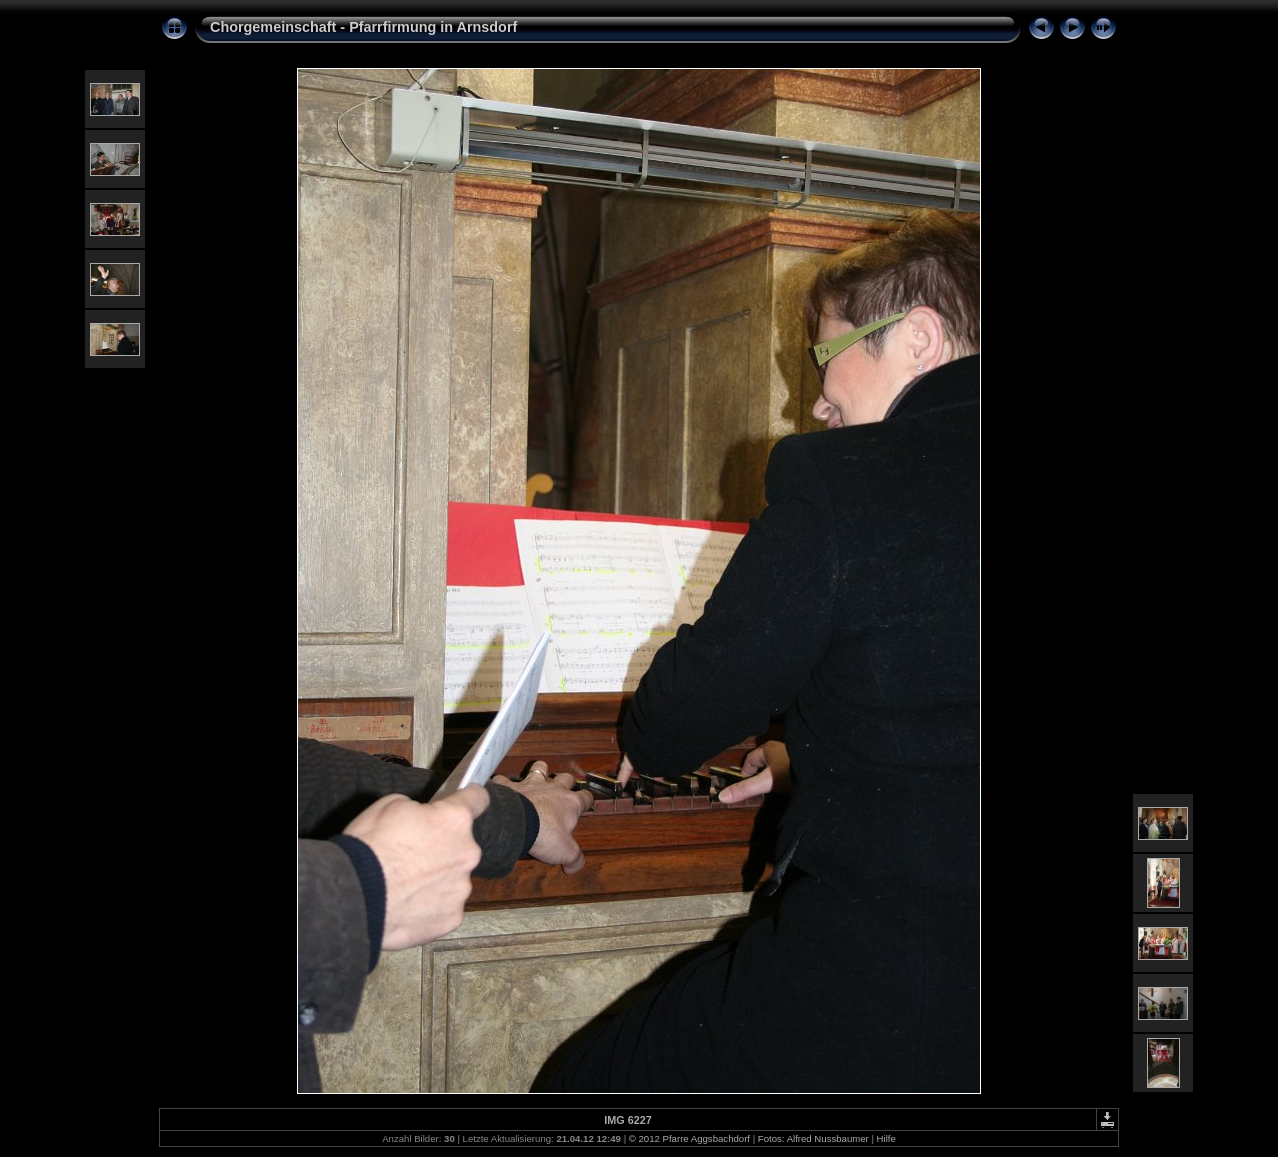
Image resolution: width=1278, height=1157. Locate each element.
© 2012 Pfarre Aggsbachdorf (689, 1138)
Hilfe (886, 1138)
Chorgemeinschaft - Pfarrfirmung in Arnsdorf (363, 27)
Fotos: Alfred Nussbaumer (813, 1138)
